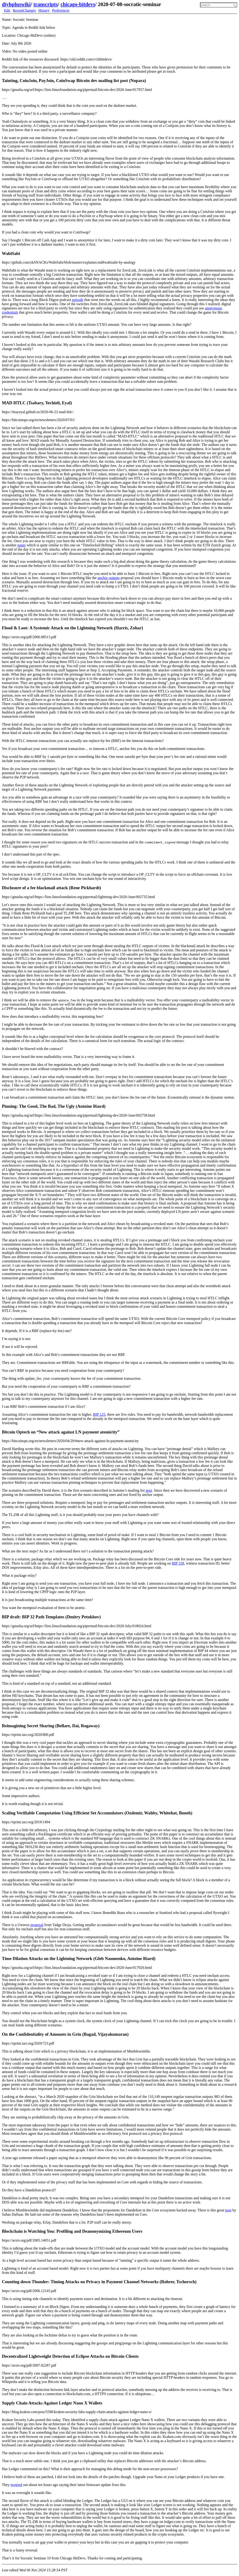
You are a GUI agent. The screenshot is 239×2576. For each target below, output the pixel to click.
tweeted (16, 2485)
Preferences (61, 10)
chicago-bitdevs (77, 4)
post (149, 1490)
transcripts (45, 4)
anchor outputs (109, 578)
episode (77, 300)
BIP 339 (178, 1563)
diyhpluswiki (16, 4)
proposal (37, 1925)
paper (22, 545)
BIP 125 (99, 1414)
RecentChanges (24, 10)
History (44, 10)
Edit (7, 10)
